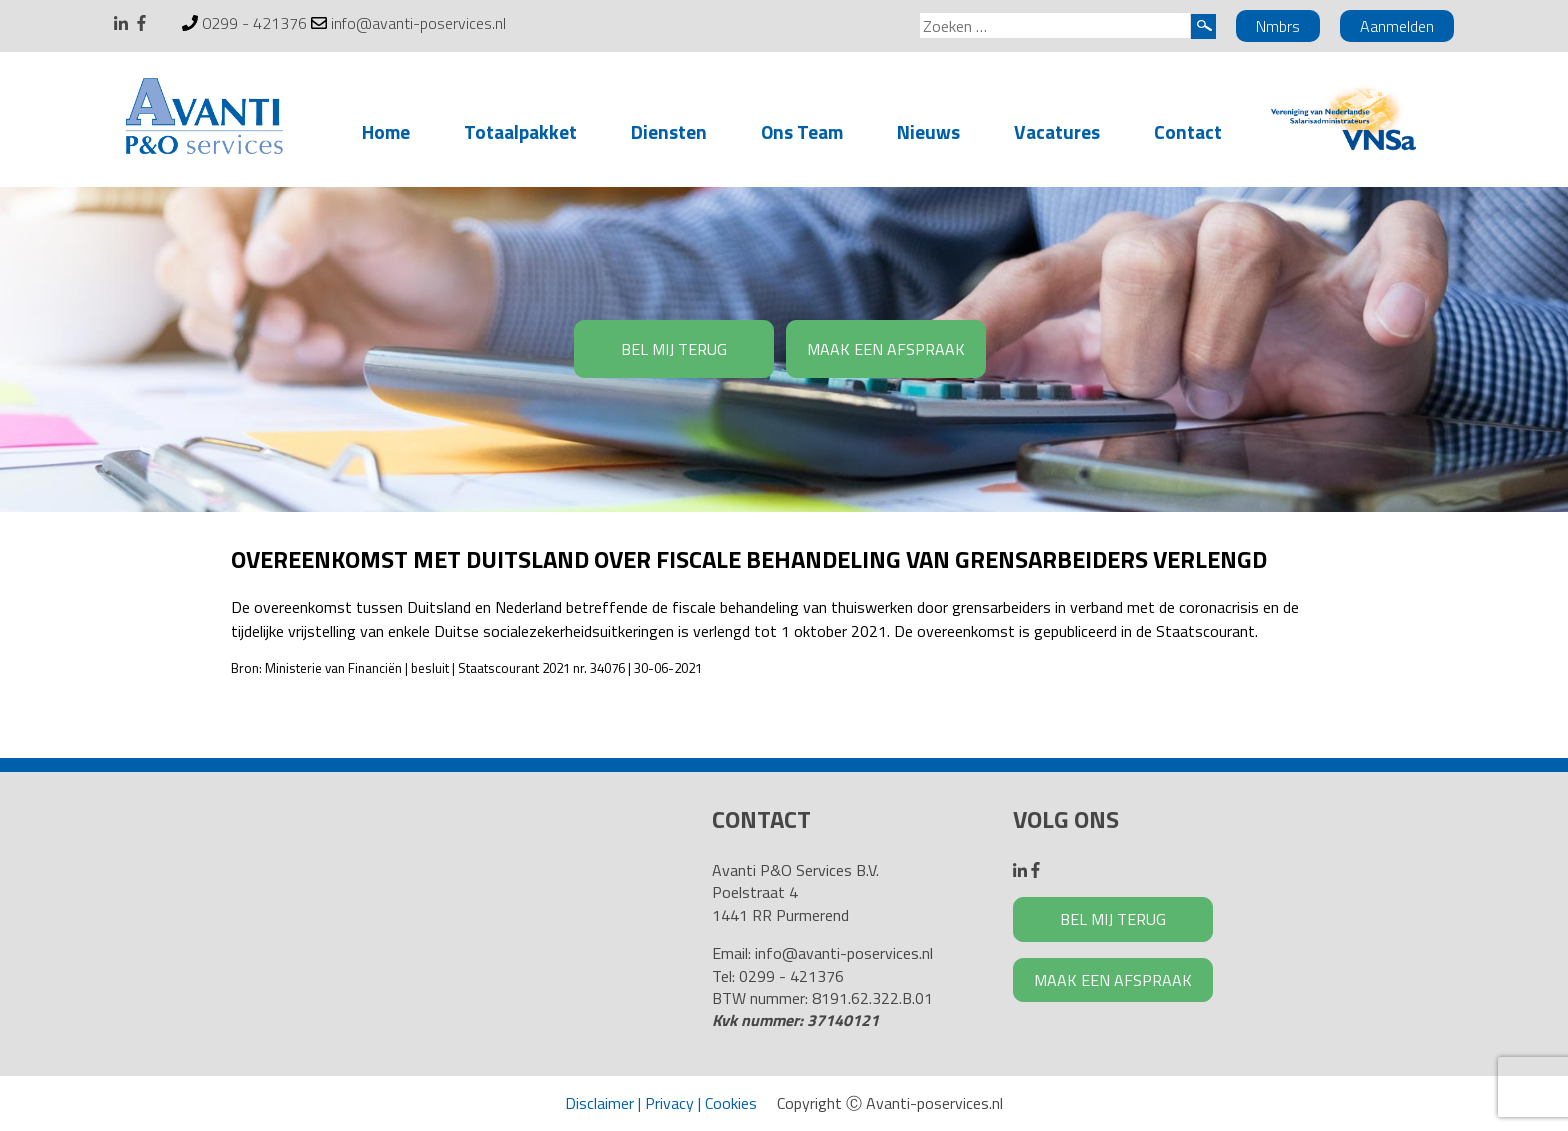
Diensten (669, 131)
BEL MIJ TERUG (674, 349)
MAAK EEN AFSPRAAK (886, 349)
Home (386, 131)
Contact (1188, 131)
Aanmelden (1397, 26)
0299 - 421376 (254, 23)
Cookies (731, 1103)
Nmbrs (1278, 26)
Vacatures (1057, 131)
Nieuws (928, 131)
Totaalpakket (520, 131)
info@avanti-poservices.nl (418, 23)
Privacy (669, 1103)
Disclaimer (599, 1103)
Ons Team (802, 131)
